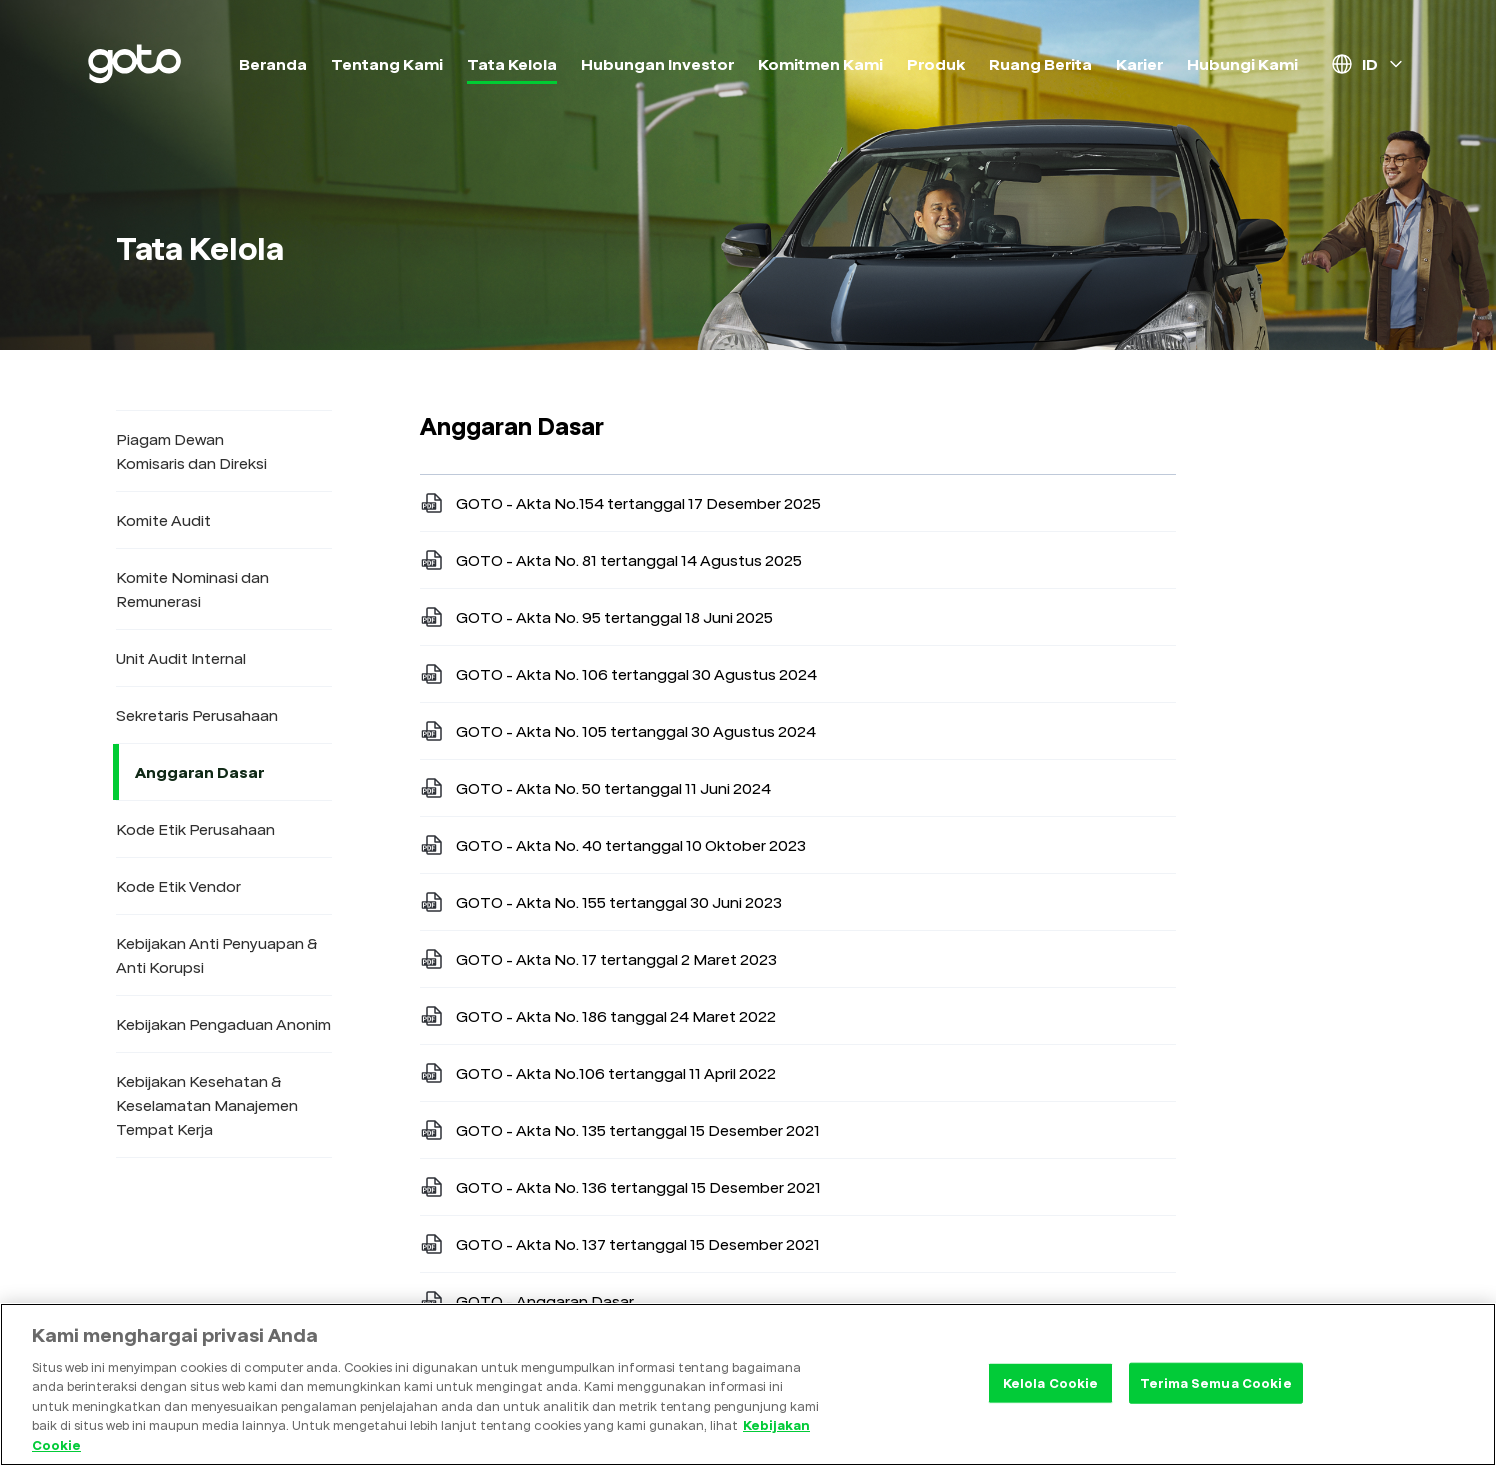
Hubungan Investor (657, 64)
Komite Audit (163, 520)
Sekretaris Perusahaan (197, 715)
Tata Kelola (512, 64)
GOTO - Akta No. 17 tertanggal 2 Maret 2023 (598, 959)
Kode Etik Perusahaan (195, 829)
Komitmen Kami (820, 64)
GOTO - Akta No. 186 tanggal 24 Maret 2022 (598, 1016)
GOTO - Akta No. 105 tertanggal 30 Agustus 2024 (618, 731)
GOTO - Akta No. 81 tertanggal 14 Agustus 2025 (611, 560)
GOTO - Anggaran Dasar (527, 1301)
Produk (936, 64)
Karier (1139, 64)
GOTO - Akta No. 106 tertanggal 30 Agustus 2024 (618, 674)
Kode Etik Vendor (178, 886)
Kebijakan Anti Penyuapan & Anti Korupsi (217, 955)
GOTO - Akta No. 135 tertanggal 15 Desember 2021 (620, 1130)
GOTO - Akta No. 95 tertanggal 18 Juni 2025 (596, 617)
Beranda (273, 64)
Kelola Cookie (1051, 1394)
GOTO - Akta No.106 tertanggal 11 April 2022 (598, 1073)
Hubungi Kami (1242, 64)
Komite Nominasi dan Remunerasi (192, 589)
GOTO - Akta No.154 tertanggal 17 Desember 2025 (620, 503)
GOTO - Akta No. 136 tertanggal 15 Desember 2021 (620, 1187)
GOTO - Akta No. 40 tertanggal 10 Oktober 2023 (613, 845)
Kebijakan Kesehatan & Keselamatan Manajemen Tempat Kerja (207, 1105)
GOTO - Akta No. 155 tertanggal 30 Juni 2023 (601, 902)
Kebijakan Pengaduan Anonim (223, 1024)
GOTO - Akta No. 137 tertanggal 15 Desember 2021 (620, 1244)
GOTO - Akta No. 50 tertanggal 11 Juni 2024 (595, 788)
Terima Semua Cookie (1215, 1394)
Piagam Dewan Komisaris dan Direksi (191, 451)
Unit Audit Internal (181, 658)
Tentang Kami (387, 64)
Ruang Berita (1040, 64)
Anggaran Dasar (202, 772)
